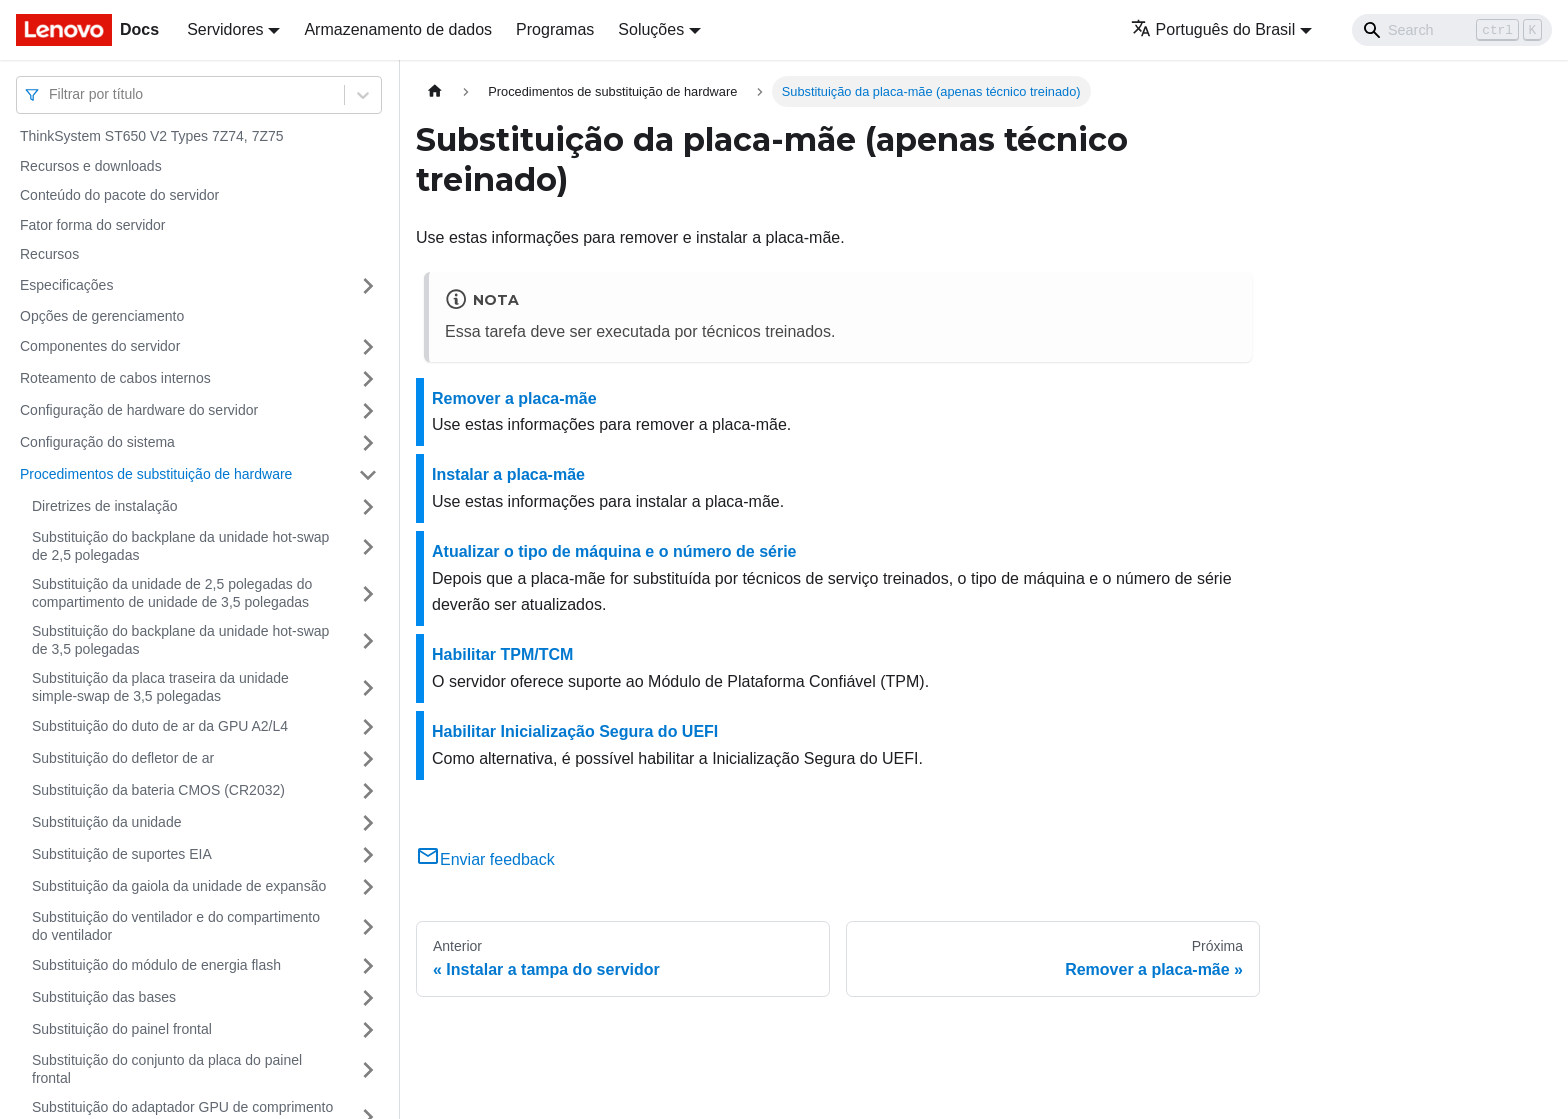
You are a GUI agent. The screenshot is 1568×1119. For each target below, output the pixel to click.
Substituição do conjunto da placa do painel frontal (167, 1069)
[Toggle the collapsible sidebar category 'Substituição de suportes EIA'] (368, 855)
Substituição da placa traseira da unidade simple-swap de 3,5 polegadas (160, 687)
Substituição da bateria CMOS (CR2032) (158, 790)
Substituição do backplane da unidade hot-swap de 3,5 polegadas (180, 640)
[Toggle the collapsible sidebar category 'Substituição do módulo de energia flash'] (368, 966)
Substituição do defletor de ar (123, 758)
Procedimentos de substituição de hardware (156, 474)
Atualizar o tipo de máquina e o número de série (614, 551)
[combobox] (51, 94)
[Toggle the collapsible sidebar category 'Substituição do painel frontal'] (368, 1030)
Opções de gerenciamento (102, 316)
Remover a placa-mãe (514, 398)
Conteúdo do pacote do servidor (119, 195)
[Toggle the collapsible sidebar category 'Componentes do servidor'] (368, 347)
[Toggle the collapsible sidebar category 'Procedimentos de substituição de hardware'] (368, 475)
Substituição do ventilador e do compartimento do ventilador (176, 926)
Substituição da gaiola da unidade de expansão (179, 886)
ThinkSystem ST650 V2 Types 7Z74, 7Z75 (152, 136)
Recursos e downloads (91, 166)
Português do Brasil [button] (1213, 29)
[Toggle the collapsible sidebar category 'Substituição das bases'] (368, 998)
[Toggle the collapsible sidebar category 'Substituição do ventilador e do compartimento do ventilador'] (368, 926)
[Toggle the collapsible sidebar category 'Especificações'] (368, 286)
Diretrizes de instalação (105, 506)
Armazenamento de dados (398, 29)
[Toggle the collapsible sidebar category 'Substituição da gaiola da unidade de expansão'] (368, 887)
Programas (555, 29)
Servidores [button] (225, 29)
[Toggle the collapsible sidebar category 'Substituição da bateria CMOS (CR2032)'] (368, 791)
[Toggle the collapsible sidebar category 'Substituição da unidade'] (368, 823)
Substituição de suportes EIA (122, 854)
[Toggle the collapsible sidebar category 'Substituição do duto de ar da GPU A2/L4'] (368, 727)
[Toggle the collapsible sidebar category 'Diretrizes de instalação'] (368, 507)
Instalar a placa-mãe (508, 474)
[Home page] (435, 91)
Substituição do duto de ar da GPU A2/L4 (160, 726)
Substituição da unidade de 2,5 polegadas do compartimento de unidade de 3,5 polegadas (172, 593)
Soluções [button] (651, 29)
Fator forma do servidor (93, 225)
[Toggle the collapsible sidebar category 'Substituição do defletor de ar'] (368, 759)
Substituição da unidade (106, 822)
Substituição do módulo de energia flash (156, 965)
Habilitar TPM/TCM (502, 654)
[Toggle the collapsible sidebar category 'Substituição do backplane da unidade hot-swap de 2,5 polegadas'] (368, 546)
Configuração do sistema (97, 442)
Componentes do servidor (100, 346)
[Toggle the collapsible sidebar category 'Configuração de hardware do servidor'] (368, 411)
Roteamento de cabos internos (115, 378)
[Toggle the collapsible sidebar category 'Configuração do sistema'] (368, 443)
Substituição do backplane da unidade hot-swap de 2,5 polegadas (180, 546)
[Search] (1452, 30)
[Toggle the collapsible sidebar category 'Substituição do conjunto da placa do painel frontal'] (368, 1069)
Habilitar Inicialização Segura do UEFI (575, 731)
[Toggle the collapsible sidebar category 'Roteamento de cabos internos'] (368, 379)
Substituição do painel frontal (122, 1029)
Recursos (49, 254)
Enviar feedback (485, 859)
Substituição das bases (104, 997)
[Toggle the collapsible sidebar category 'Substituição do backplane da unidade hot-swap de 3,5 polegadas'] (368, 640)
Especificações (66, 285)
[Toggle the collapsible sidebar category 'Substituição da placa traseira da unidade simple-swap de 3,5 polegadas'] (368, 687)
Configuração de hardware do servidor (139, 410)
